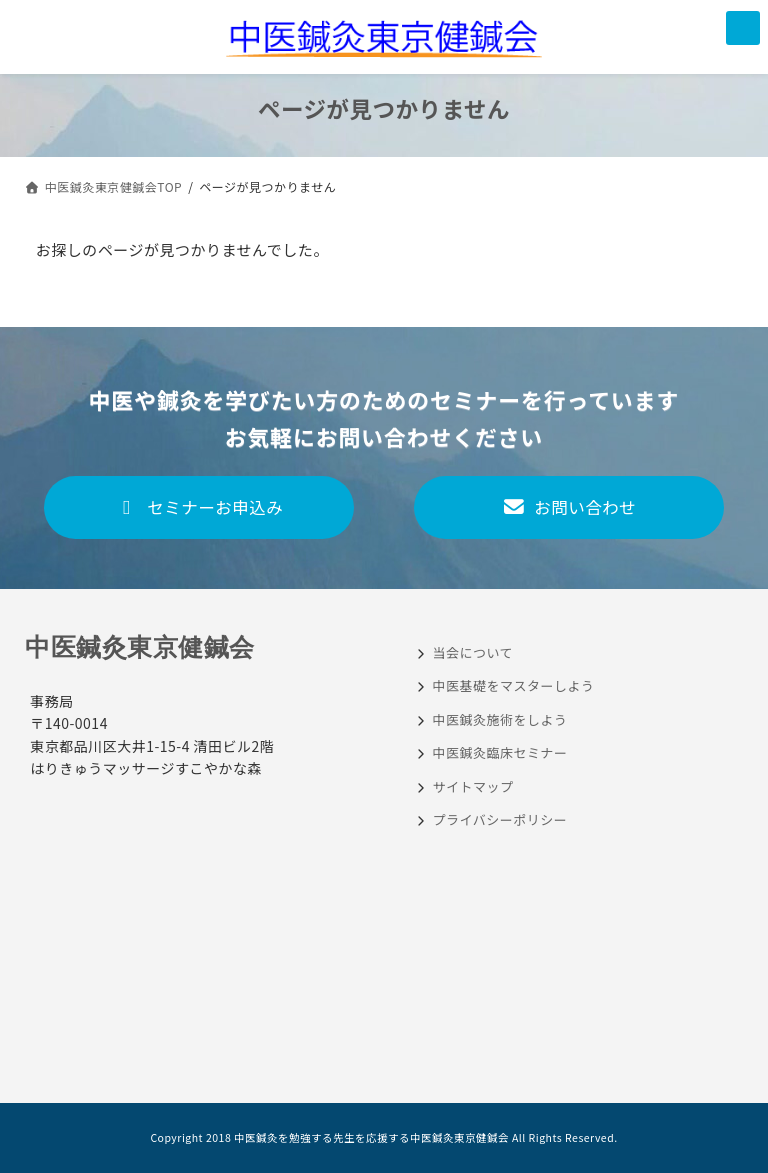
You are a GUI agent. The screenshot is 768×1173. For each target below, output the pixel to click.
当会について (473, 652)
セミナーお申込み (199, 507)
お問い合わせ (569, 507)
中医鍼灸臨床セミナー (500, 752)
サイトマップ (473, 786)
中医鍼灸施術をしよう (500, 719)
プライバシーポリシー (500, 819)
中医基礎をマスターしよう (514, 685)
